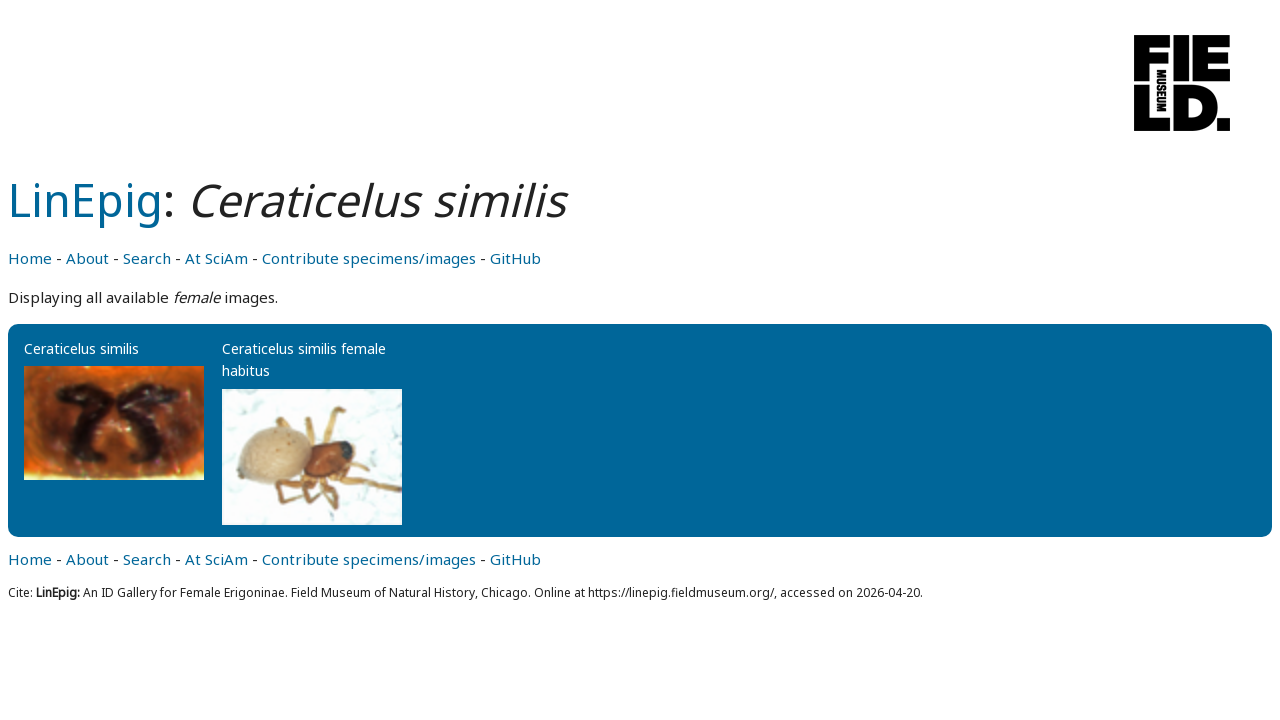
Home (30, 258)
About (87, 258)
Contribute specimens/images (369, 258)
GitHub (515, 258)
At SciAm (216, 258)
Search (147, 258)
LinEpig (85, 199)
